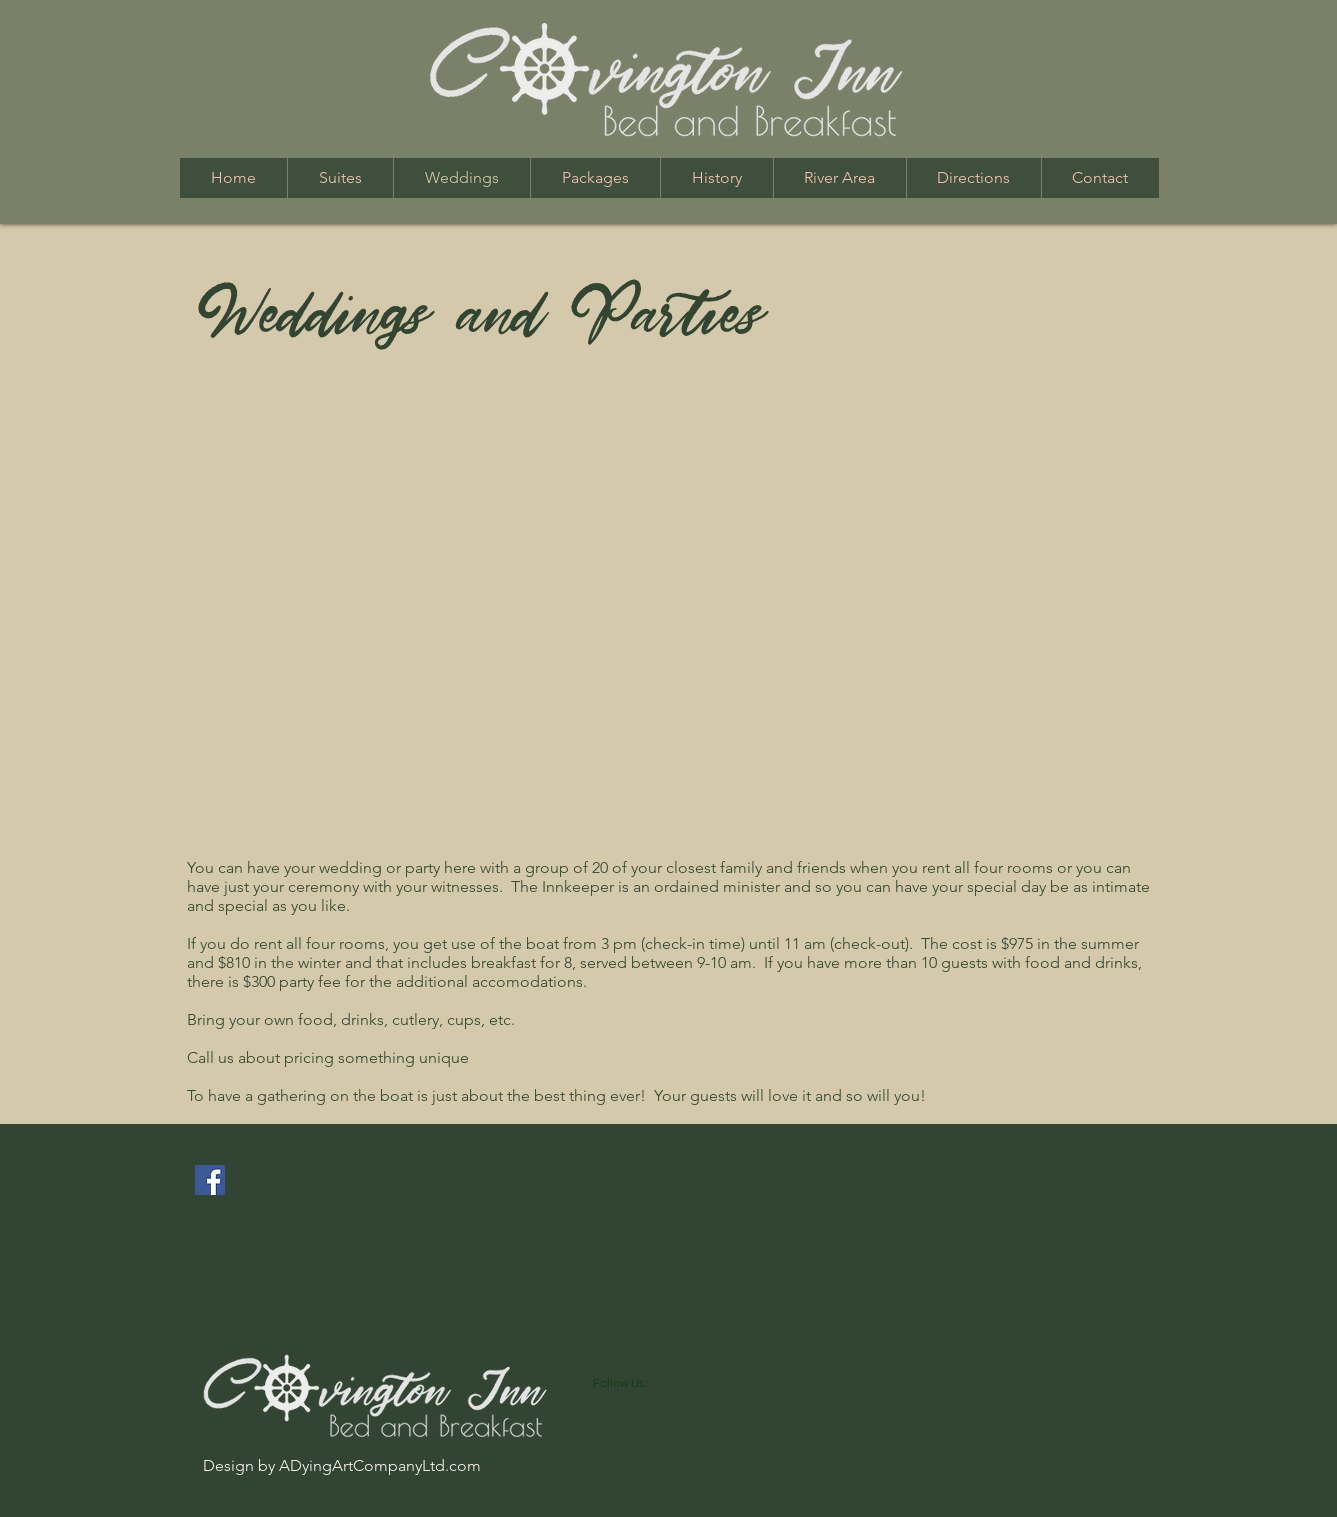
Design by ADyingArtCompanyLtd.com (342, 1465)
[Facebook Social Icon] (210, 1180)
